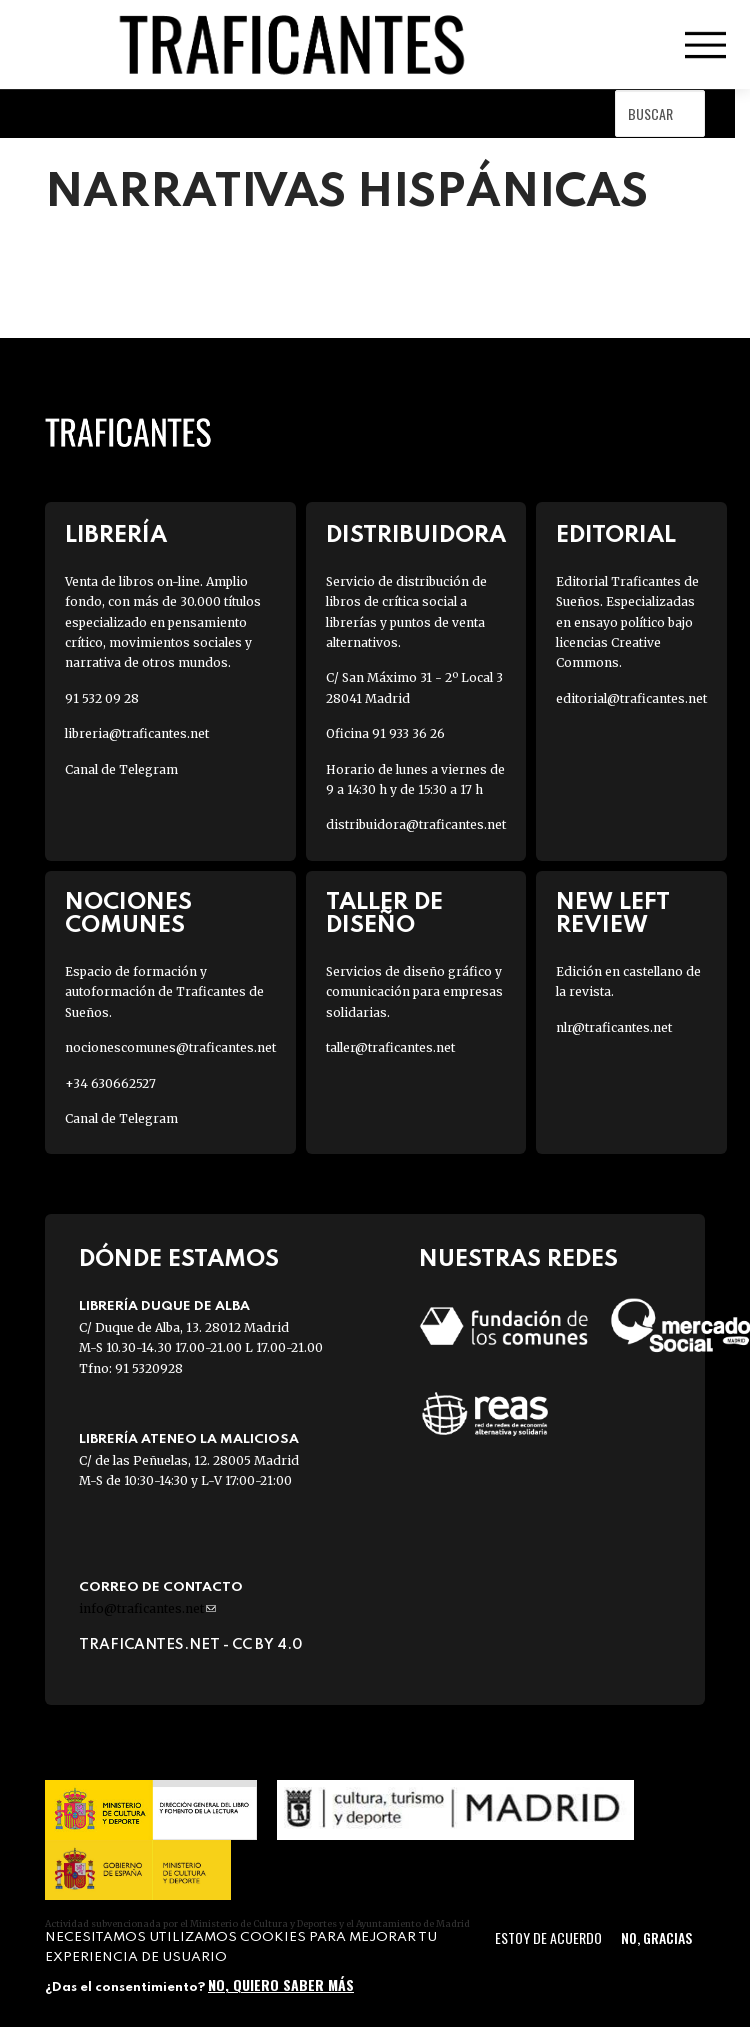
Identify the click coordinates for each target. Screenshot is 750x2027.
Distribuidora (416, 535)
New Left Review (613, 914)
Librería (116, 535)
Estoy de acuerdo (548, 1937)
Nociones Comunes (128, 914)
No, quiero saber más (281, 1984)
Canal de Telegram (121, 769)
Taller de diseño (384, 914)
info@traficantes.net (147, 1608)
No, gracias (656, 1937)
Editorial (616, 535)
